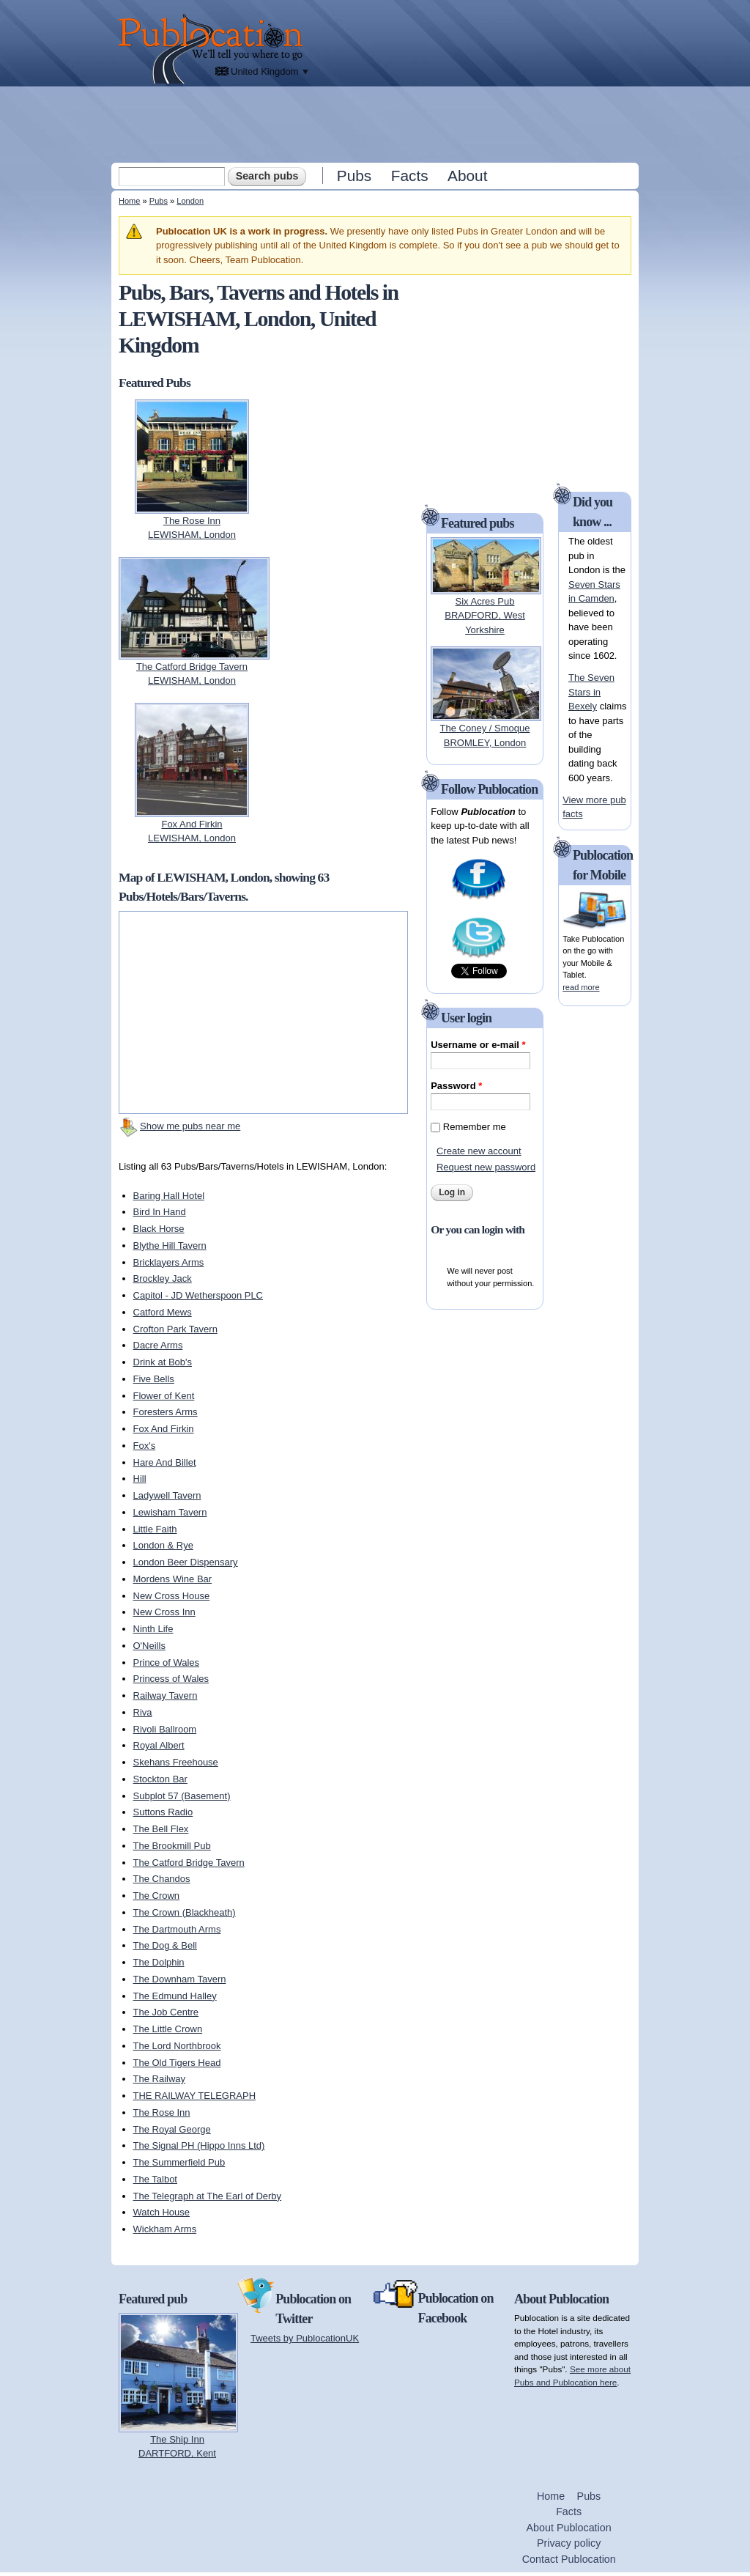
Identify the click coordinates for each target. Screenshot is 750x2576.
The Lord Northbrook (177, 2045)
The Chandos (161, 1878)
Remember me (474, 1126)
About (467, 175)
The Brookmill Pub (172, 1845)
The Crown (156, 1895)
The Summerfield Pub (179, 2162)
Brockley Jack (162, 1278)
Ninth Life (153, 1628)
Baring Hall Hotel (169, 1195)
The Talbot (155, 2179)
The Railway (159, 2078)
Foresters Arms (165, 1411)
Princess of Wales (171, 1678)
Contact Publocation (569, 2559)
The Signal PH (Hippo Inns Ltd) (199, 2145)
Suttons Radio (163, 1811)
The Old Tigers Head (177, 2062)
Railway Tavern (165, 1695)
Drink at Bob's (163, 1362)
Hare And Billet (164, 1462)
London (190, 200)
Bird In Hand (159, 1211)
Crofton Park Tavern (175, 1329)
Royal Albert (159, 1745)
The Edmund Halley (175, 1995)
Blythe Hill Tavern (170, 1245)
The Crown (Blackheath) (184, 1912)
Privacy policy (569, 2543)
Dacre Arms (158, 1345)
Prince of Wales (166, 1662)
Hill (139, 1478)
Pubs (354, 175)
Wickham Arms (165, 2228)
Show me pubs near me (190, 1126)
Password (456, 1085)
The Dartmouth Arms (177, 1929)
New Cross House (171, 1595)
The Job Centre (166, 2012)
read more (580, 987)
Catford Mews (162, 1312)
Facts (409, 175)
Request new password (486, 1167)
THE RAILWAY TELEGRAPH (194, 2095)
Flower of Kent (164, 1395)
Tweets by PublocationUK (304, 2338)
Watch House (161, 2212)
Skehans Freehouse (175, 1762)
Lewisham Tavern (170, 1512)
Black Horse (159, 1228)
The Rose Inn (161, 2112)
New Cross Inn (164, 1611)
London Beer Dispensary (185, 1562)
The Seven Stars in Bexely (591, 692)
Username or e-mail (478, 1044)
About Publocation (569, 2527)
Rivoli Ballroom (165, 1729)
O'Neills (149, 1645)
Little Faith (155, 1529)
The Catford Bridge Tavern (189, 1862)
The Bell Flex (161, 1828)
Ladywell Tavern (167, 1495)
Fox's (144, 1445)
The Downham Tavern (179, 1979)
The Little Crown (168, 2028)
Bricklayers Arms (168, 1262)
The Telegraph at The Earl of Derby (207, 2196)
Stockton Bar (160, 1779)
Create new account (479, 1150)
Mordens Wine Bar (172, 1578)
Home (129, 200)
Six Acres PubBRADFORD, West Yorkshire (485, 615)
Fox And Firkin (163, 1428)
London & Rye (163, 1545)
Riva (142, 1712)
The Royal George (172, 2129)
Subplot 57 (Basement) (182, 1795)
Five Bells (153, 1378)
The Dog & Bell (165, 1945)
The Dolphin (159, 1962)
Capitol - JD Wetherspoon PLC (198, 1295)
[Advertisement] (376, 124)
